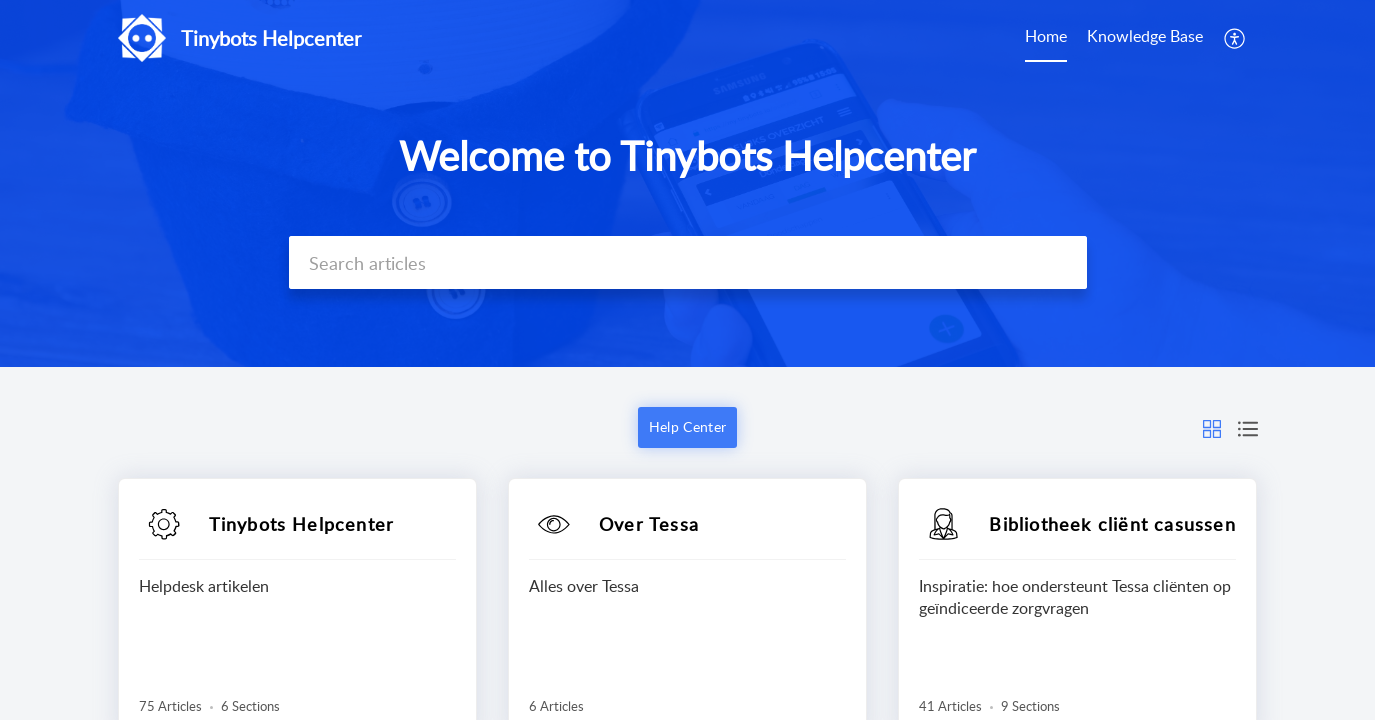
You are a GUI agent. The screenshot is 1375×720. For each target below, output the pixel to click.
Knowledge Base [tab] (1145, 36)
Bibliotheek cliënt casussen (1112, 524)
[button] (1235, 38)
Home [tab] (1046, 36)
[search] (688, 262)
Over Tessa (649, 524)
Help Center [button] (687, 426)
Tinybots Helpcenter (302, 524)
